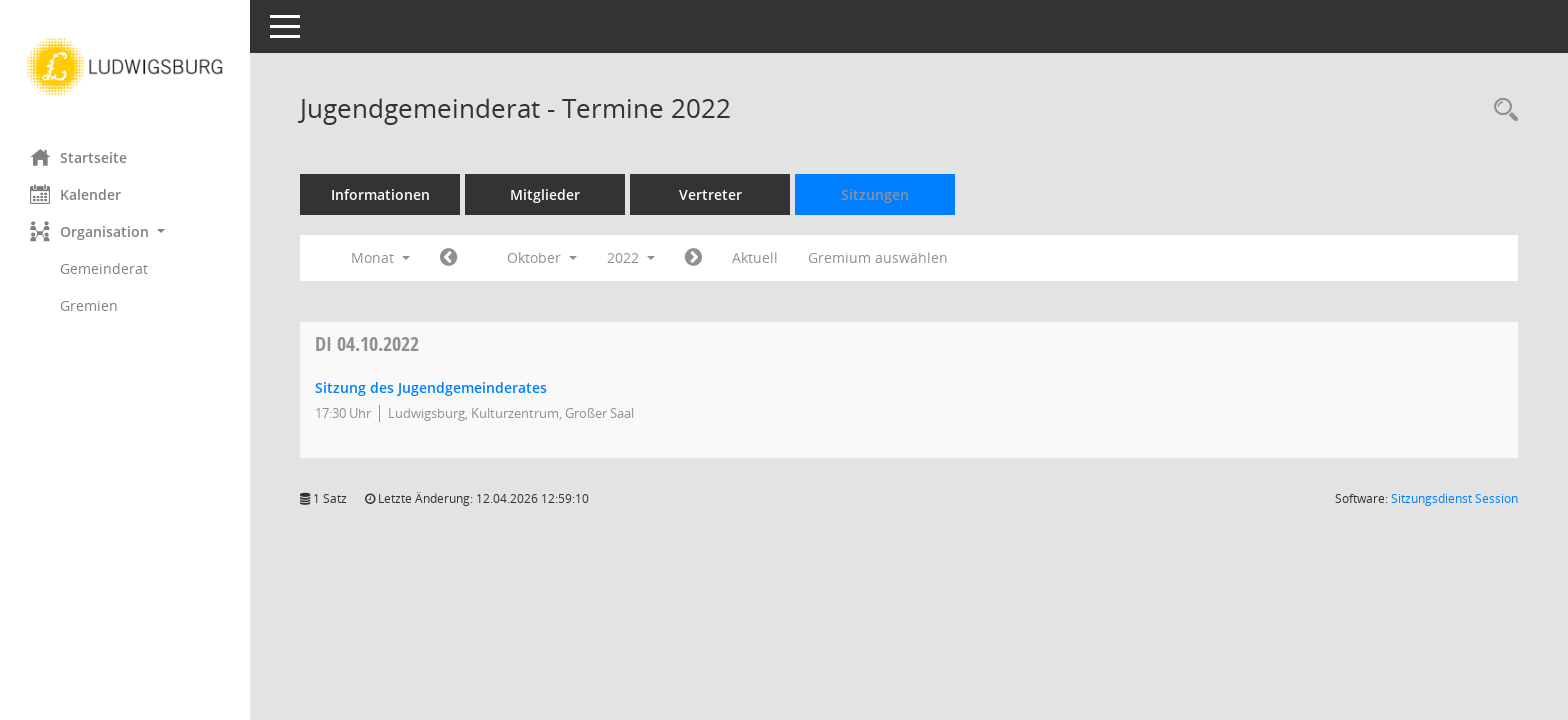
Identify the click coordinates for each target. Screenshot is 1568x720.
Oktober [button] (542, 257)
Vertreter (710, 194)
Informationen (380, 194)
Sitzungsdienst (1454, 498)
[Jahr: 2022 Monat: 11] (693, 258)
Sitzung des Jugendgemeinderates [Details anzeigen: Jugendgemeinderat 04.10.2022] (431, 387)
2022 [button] (631, 257)
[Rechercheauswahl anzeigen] (1501, 110)
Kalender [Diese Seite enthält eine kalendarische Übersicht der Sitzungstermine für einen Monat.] (75, 194)
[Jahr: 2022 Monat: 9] (448, 258)
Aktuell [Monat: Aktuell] (755, 257)
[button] (125, 231)
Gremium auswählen (878, 257)
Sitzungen (875, 194)
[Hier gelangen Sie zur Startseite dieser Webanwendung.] (125, 67)
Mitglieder (545, 194)
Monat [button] (380, 257)
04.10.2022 (367, 343)
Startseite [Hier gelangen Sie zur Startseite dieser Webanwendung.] (78, 157)
